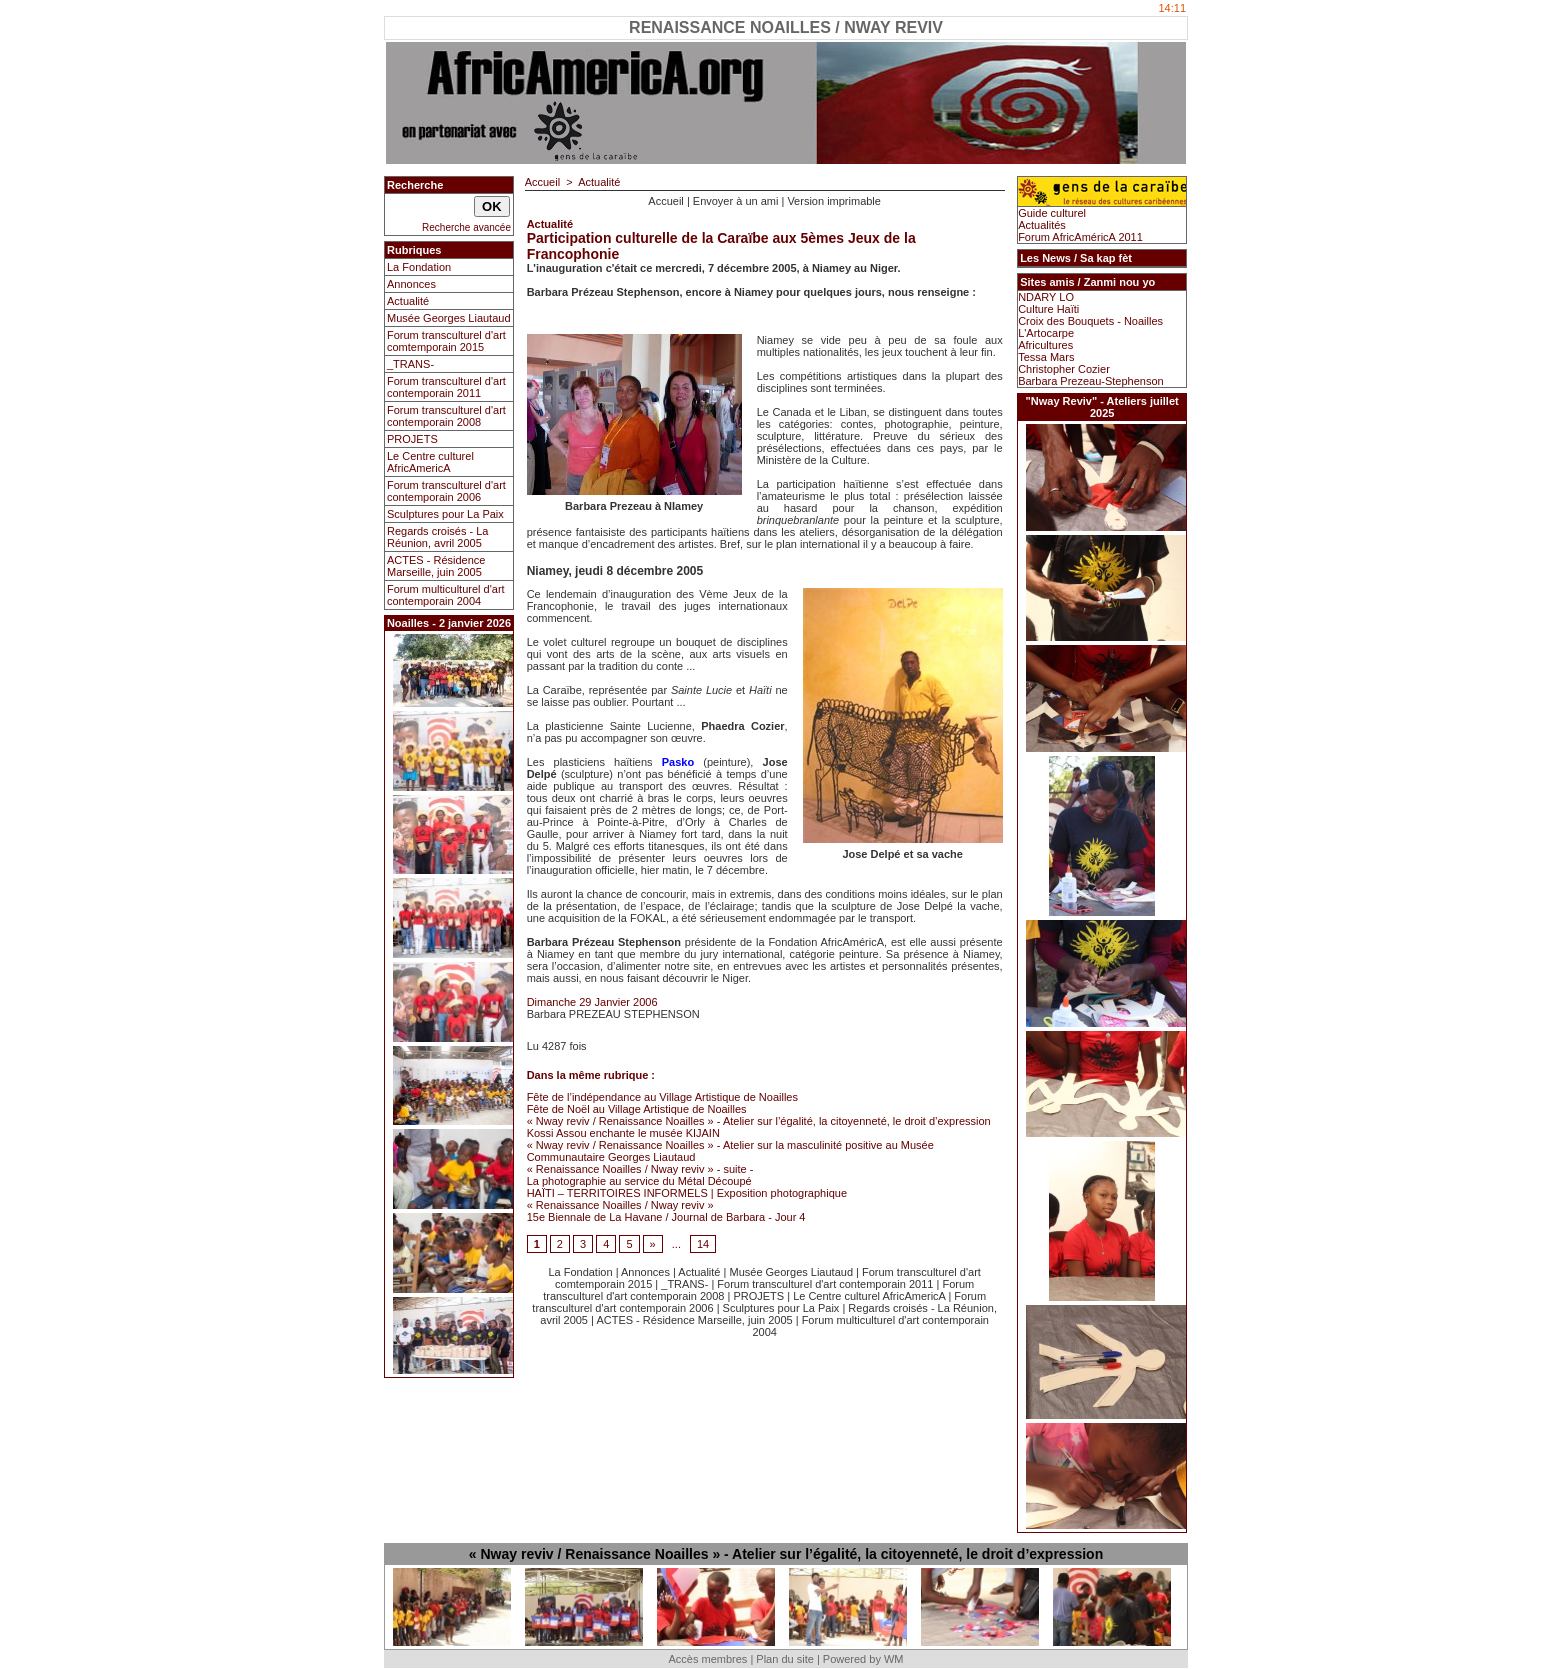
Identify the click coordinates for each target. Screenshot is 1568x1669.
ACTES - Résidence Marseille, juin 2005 (436, 566)
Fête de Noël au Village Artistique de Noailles (637, 1109)
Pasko (678, 762)
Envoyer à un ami (736, 201)
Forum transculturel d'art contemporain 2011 (446, 387)
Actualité (408, 301)
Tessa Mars (1046, 357)
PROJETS (412, 439)
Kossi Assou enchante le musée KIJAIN (623, 1133)
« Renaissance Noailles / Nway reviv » (620, 1205)
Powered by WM (863, 1659)
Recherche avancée (466, 227)
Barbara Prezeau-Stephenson (1091, 381)
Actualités (1042, 225)
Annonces (411, 284)
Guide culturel (1052, 213)
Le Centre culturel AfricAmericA (430, 462)
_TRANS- (410, 364)
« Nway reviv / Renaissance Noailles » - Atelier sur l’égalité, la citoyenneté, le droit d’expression (759, 1121)
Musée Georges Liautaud (449, 318)
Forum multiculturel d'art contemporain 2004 (446, 595)
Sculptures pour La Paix (445, 514)
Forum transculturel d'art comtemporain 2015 (446, 341)
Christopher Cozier (1064, 369)
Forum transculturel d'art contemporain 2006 (446, 491)
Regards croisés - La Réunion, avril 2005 (438, 537)
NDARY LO (1046, 297)
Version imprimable (834, 201)
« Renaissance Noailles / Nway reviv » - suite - (640, 1169)
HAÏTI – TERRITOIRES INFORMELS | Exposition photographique (687, 1193)
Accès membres (707, 1659)
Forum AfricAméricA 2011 (1080, 237)
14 (703, 1244)
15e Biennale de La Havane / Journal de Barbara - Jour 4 (666, 1217)
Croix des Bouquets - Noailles (1090, 321)
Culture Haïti (1048, 309)
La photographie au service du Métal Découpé (639, 1181)
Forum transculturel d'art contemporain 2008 (446, 416)
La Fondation (419, 267)
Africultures (1045, 345)
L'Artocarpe (1046, 333)
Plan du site (784, 1659)
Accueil (542, 182)
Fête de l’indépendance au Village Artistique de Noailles (662, 1097)
